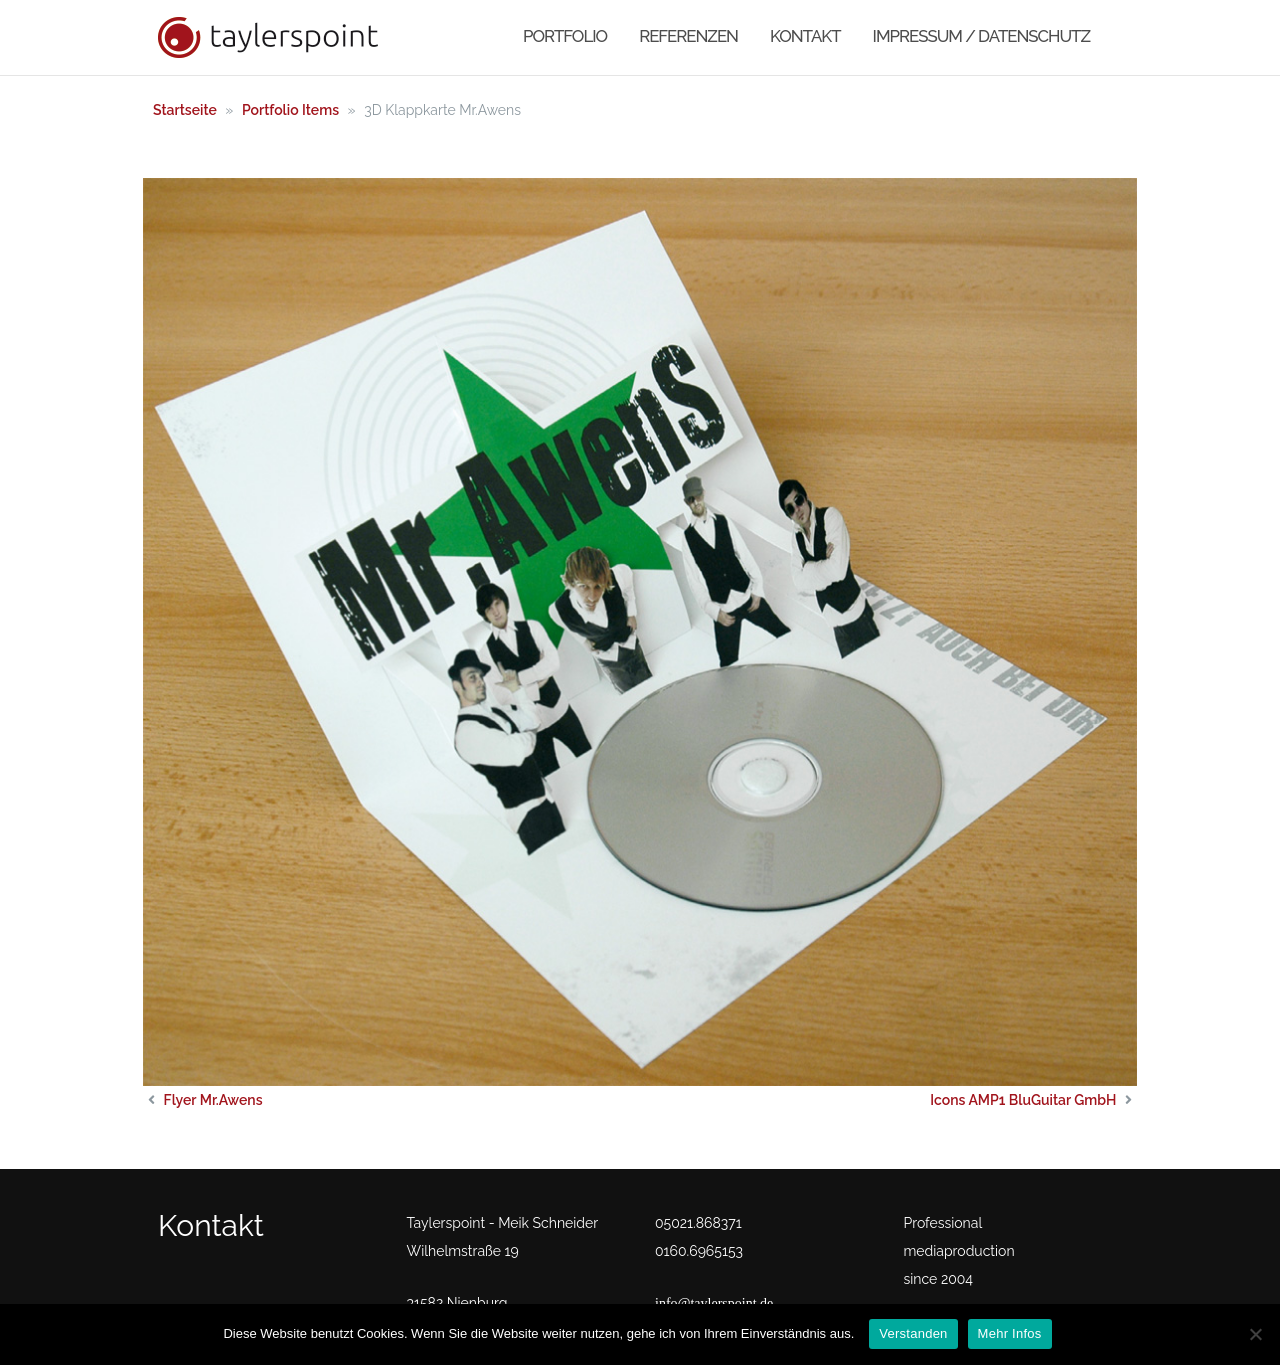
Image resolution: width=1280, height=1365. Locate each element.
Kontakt (805, 36)
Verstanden (913, 1333)
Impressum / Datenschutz (981, 36)
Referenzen (688, 36)
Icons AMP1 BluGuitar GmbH (1023, 1100)
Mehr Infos (1010, 1333)
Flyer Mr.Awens (213, 1100)
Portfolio (565, 36)
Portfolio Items (290, 110)
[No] (1255, 1334)
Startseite (185, 110)
